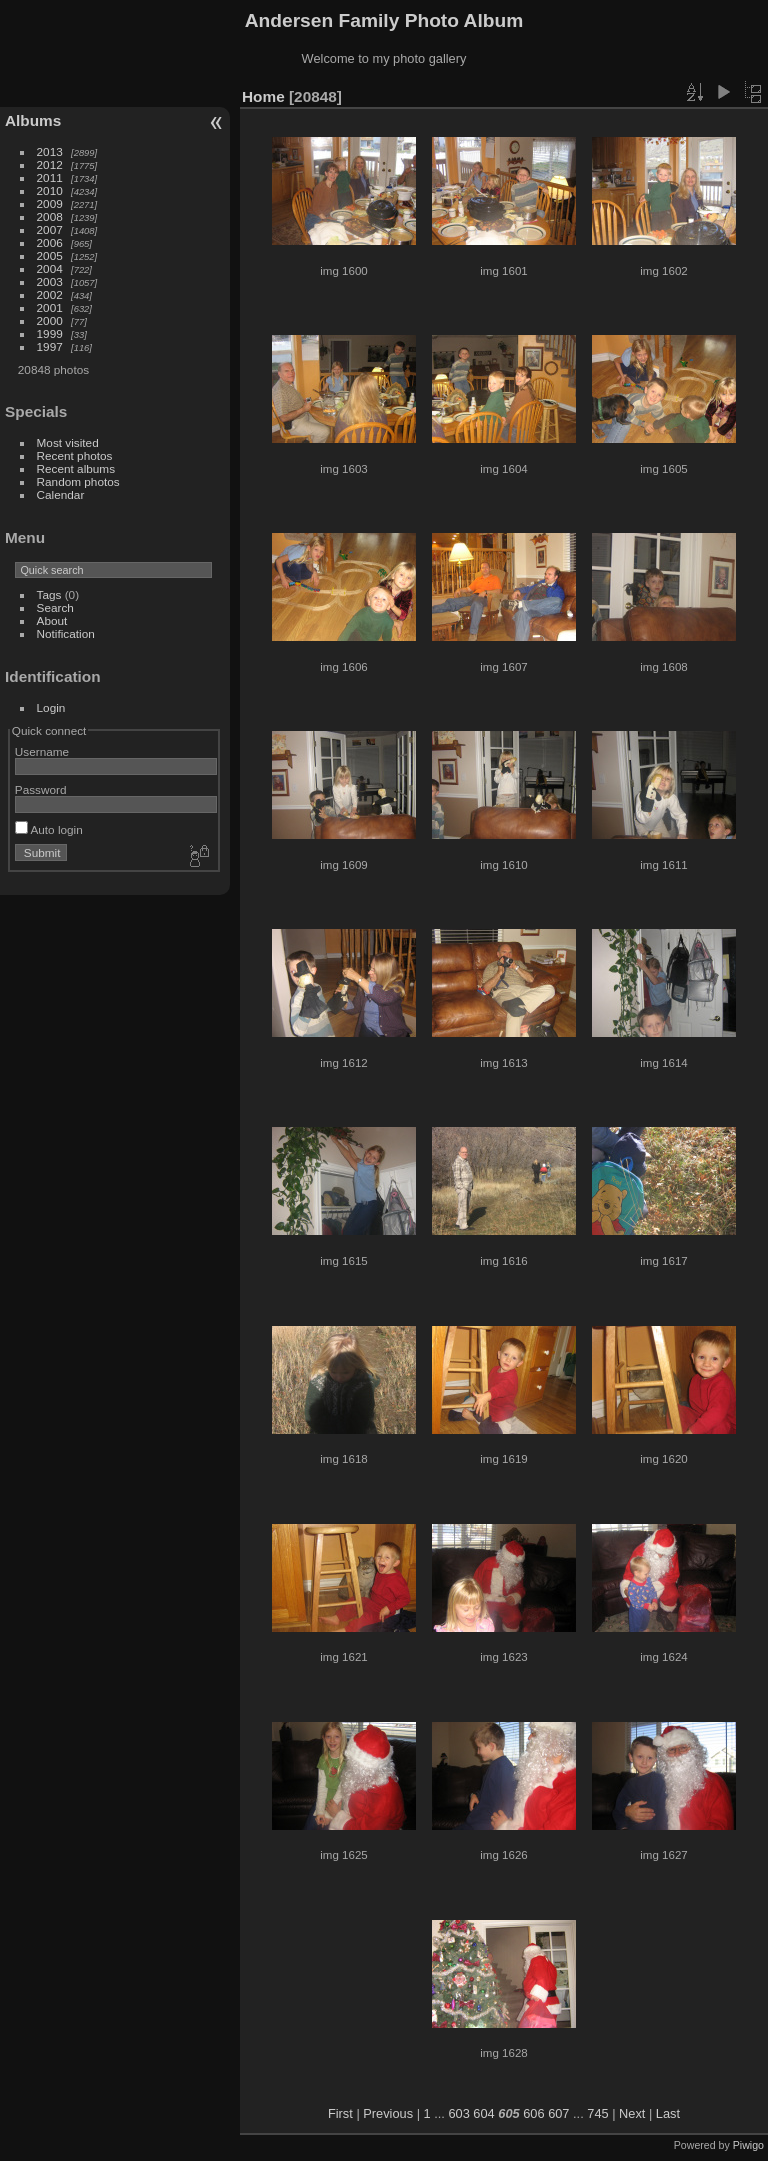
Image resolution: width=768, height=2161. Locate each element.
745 (597, 2113)
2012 (50, 164)
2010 (50, 190)
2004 (50, 268)
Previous (388, 2113)
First (340, 2113)
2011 (50, 177)
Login (51, 707)
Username (42, 751)
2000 (50, 320)
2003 (50, 281)
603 (458, 2113)
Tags (49, 594)
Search (55, 607)
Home (263, 96)
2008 (50, 216)
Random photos (78, 481)
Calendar (61, 494)
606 (533, 2113)
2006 (50, 242)
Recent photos (75, 455)
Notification (66, 633)
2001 (50, 307)
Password (41, 789)
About (52, 620)
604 (483, 2113)
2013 (50, 151)
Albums (33, 120)
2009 (50, 203)
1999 (50, 333)
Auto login (49, 829)
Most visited (68, 442)
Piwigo (748, 2145)
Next (632, 2113)
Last (668, 2113)
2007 (50, 229)
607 (558, 2113)
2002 (50, 294)
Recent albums (76, 468)
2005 (50, 255)
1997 (50, 346)
